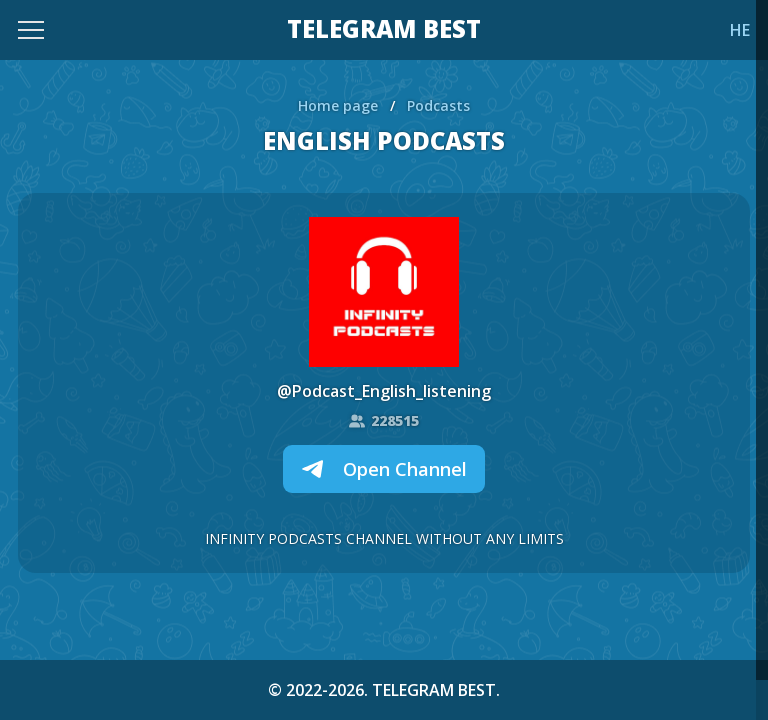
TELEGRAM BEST (384, 30)
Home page (338, 105)
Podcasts (438, 105)
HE (740, 30)
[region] (384, 360)
